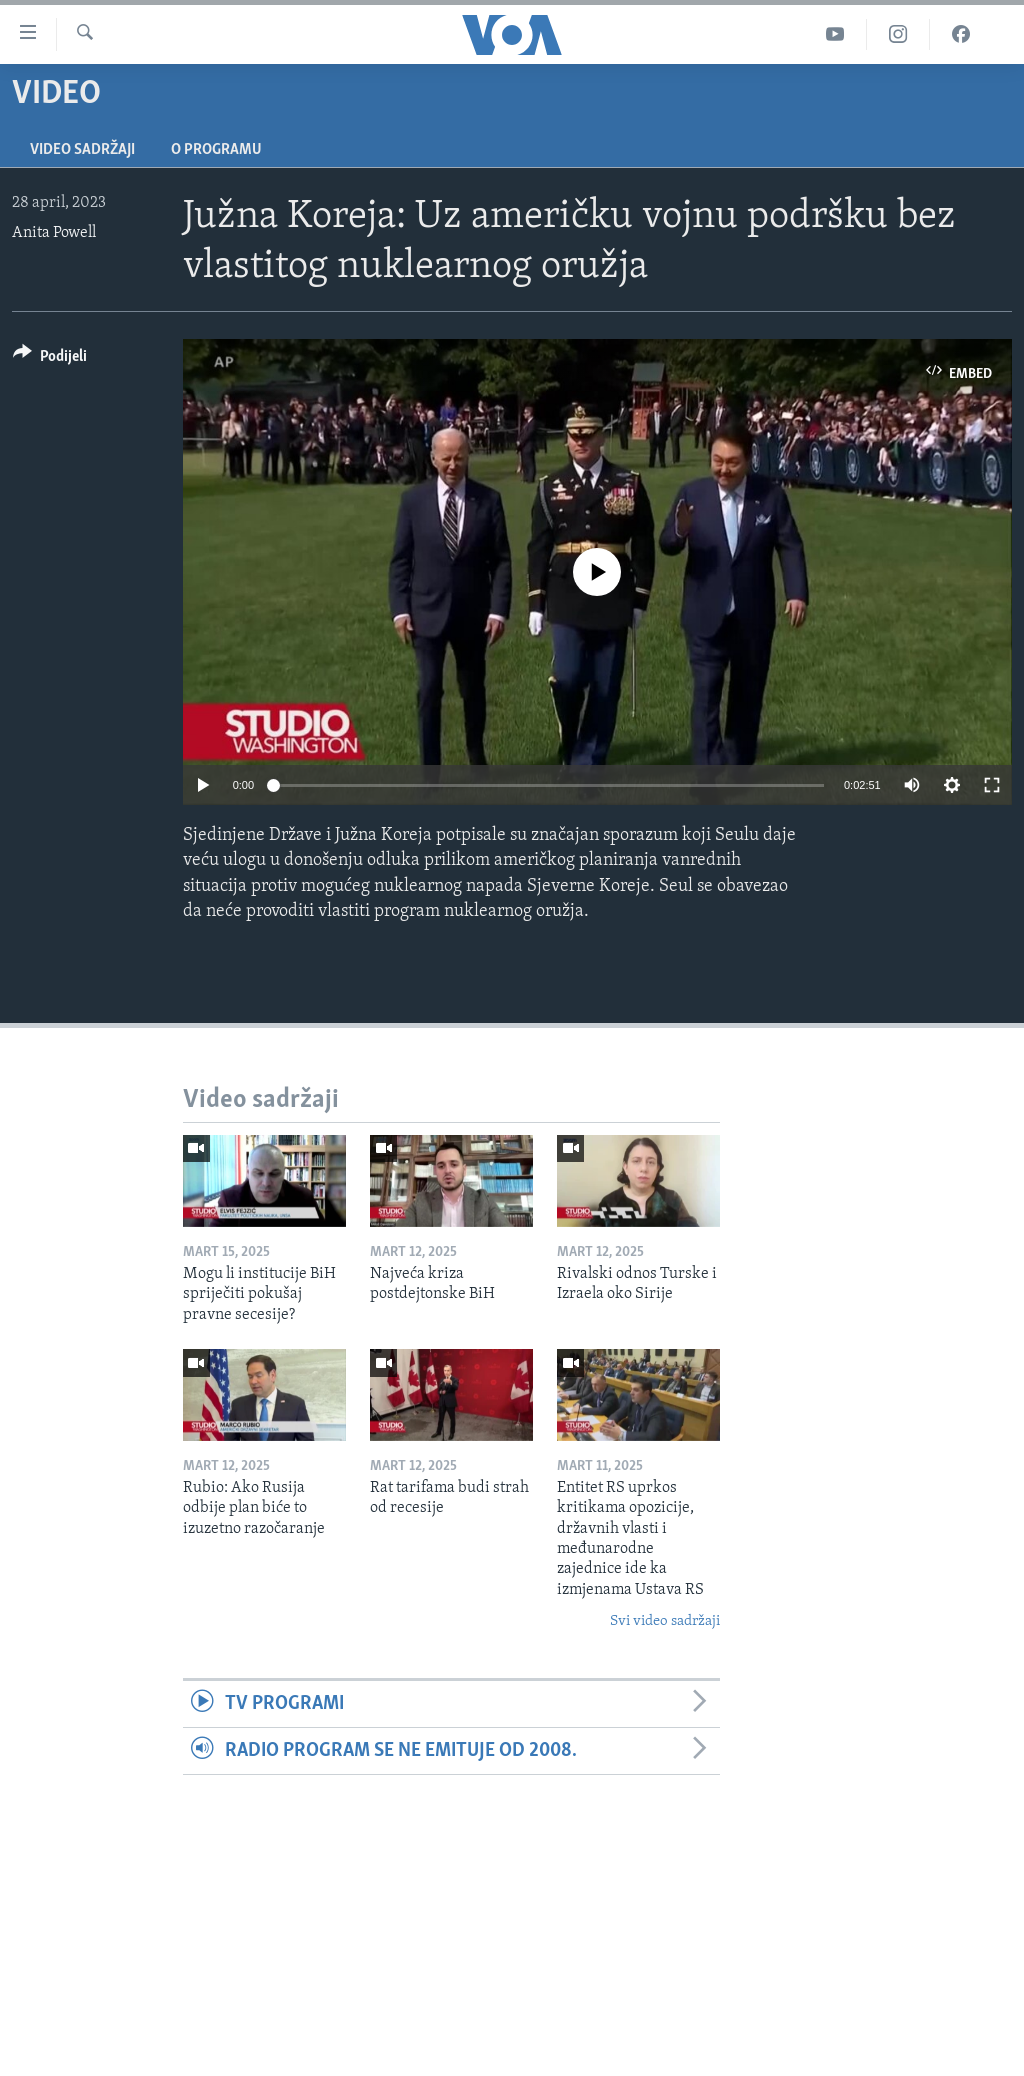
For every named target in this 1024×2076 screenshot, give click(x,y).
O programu (216, 150)
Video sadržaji (82, 150)
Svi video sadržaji (665, 1621)
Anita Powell (54, 233)
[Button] (50, 359)
